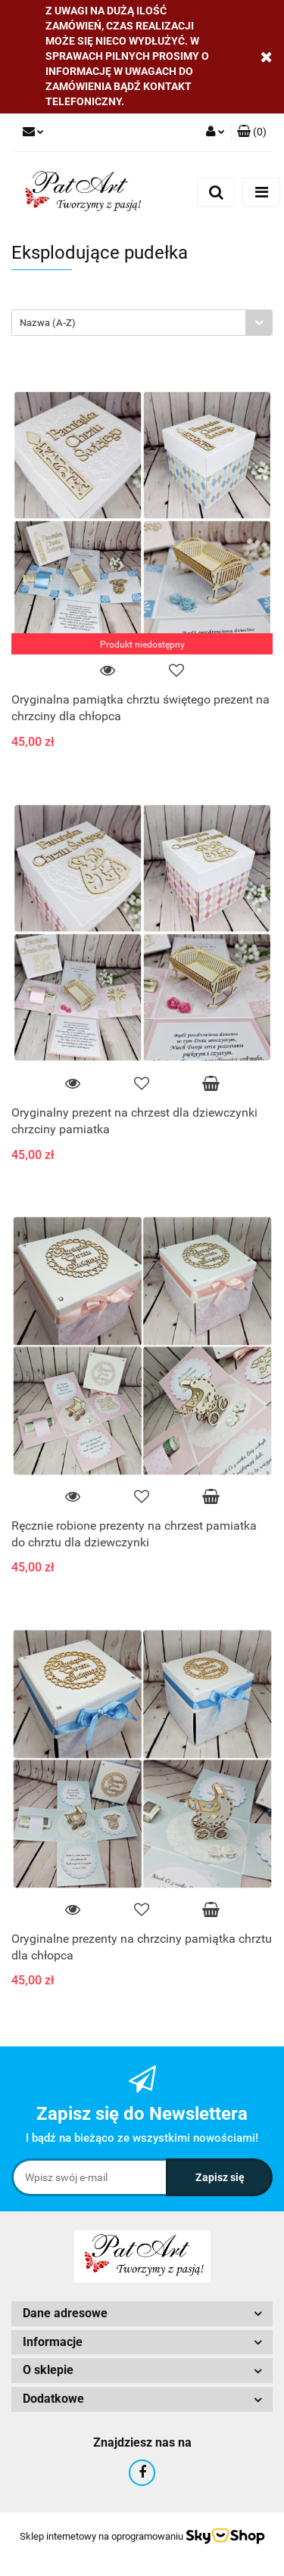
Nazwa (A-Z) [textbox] (48, 322)
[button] (252, 132)
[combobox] (142, 322)
